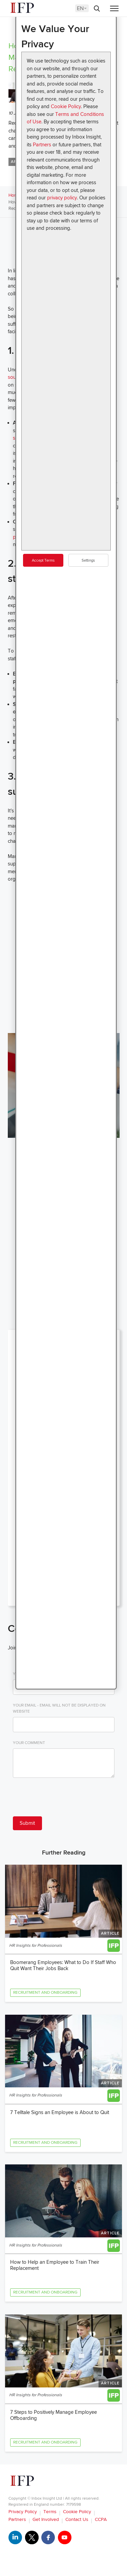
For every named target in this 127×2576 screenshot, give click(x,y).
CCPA (101, 2519)
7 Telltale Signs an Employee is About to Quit (59, 2112)
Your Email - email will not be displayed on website (59, 1708)
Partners (42, 145)
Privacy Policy (22, 2511)
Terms (50, 2511)
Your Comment (29, 1742)
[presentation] (64, 1798)
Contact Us (76, 2519)
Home (14, 195)
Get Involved (46, 2519)
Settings (88, 560)
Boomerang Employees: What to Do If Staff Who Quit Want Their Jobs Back (63, 1965)
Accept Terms (43, 560)
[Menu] (114, 9)
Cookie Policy (66, 106)
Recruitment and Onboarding (45, 1992)
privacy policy (62, 198)
